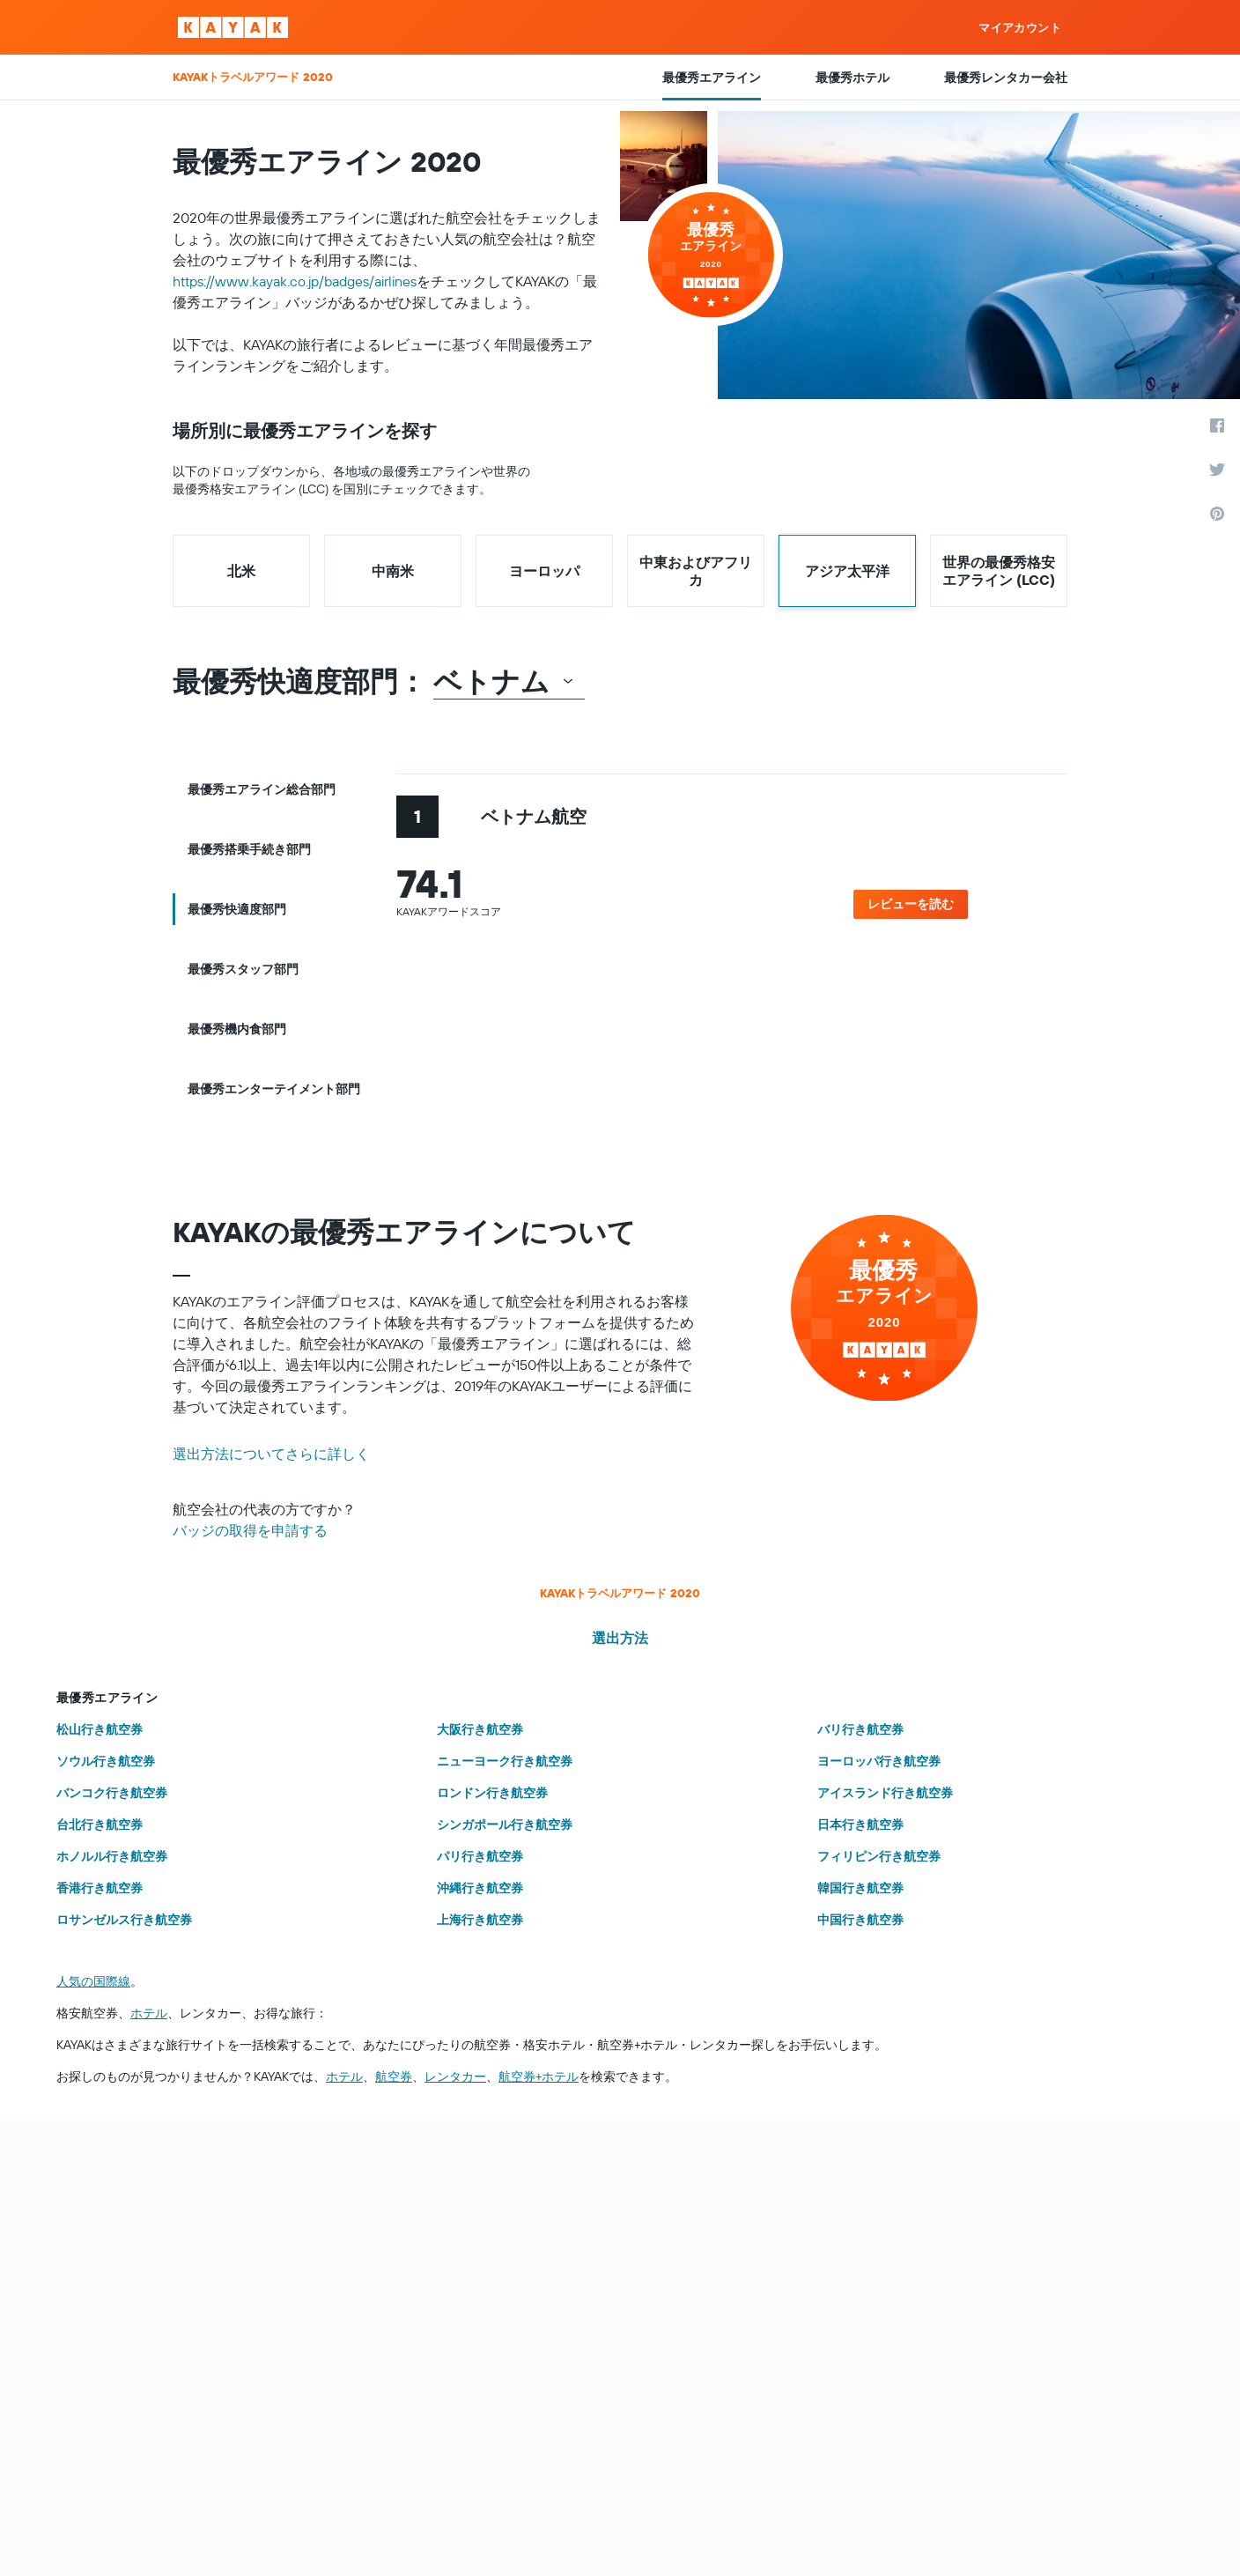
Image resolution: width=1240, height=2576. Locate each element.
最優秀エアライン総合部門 (262, 789)
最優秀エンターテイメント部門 (274, 1089)
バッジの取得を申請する (250, 1530)
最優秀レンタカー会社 (1005, 77)
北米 (241, 571)
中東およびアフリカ (695, 570)
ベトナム (504, 681)
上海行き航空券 (480, 1920)
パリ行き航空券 (480, 1856)
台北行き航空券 (99, 1824)
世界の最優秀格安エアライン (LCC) (998, 570)
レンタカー (455, 2076)
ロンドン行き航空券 (492, 1793)
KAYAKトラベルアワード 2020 (620, 1593)
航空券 (393, 2076)
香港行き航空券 (99, 1888)
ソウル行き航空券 (105, 1761)
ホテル (148, 2013)
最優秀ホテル (852, 77)
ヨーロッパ (544, 571)
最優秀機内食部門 (237, 1029)
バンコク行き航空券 (111, 1793)
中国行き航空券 (860, 1920)
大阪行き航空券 (480, 1729)
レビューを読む (910, 904)
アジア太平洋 (847, 571)
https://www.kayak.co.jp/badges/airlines (295, 281)
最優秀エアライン (711, 77)
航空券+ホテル (538, 2076)
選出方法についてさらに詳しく (271, 1454)
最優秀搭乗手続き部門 (249, 849)
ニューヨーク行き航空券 (504, 1761)
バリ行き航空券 (860, 1729)
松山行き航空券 (99, 1729)
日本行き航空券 (860, 1824)
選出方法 (620, 1638)
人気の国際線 (93, 1981)
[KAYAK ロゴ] (233, 27)
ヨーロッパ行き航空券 (879, 1761)
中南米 (393, 571)
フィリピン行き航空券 (879, 1856)
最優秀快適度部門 (237, 909)
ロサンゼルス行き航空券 (124, 1920)
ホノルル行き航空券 (111, 1856)
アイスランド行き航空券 (885, 1793)
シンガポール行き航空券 (504, 1824)
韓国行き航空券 (860, 1888)
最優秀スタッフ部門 (243, 969)
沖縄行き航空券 (480, 1888)
